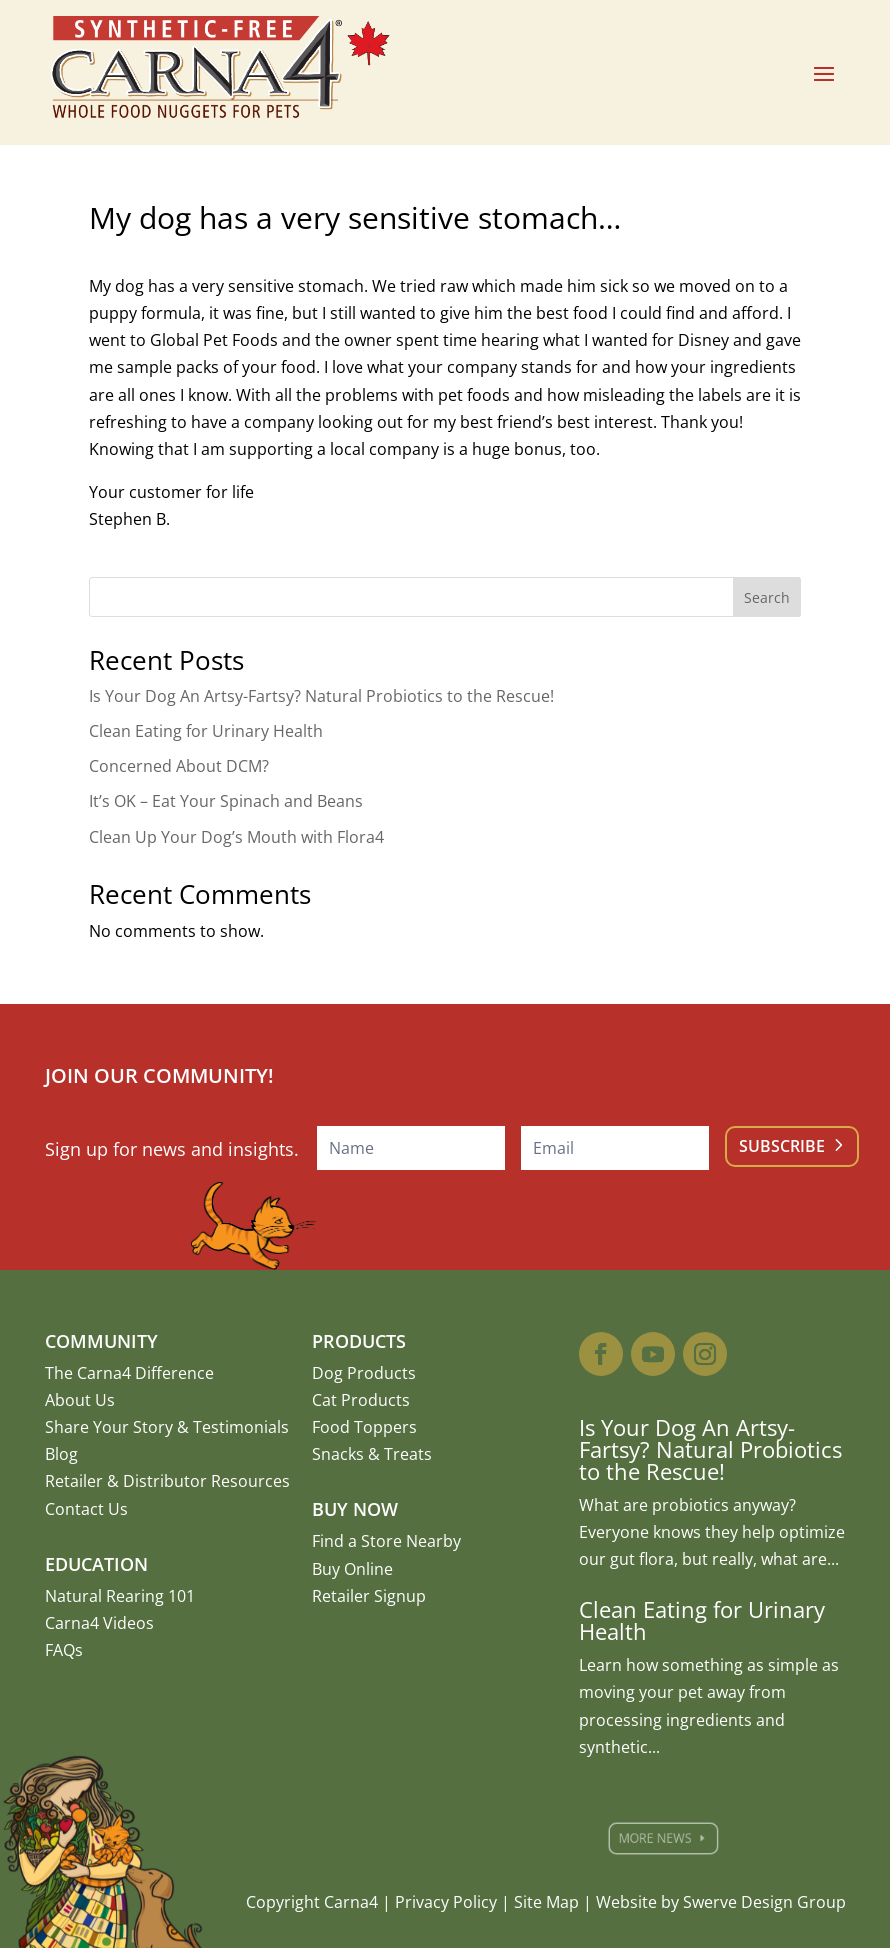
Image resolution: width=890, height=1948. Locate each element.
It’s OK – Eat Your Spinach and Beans (226, 801)
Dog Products (364, 1373)
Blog (61, 1454)
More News (670, 1838)
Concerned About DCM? (179, 766)
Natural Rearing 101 (120, 1596)
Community (101, 1341)
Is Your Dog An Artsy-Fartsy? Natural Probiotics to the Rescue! (321, 696)
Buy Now (355, 1509)
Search (767, 597)
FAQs (64, 1650)
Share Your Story (109, 1427)
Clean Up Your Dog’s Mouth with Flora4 (236, 837)
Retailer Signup (369, 1596)
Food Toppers (364, 1427)
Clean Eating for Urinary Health (206, 731)
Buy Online (352, 1569)
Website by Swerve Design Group (721, 1902)
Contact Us (86, 1509)
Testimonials (241, 1427)
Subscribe (782, 1146)
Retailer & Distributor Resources (167, 1481)
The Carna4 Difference (129, 1373)
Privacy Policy (446, 1902)
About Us (80, 1400)
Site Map (546, 1902)
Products (359, 1341)
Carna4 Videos (99, 1623)
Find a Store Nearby (386, 1541)
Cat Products (361, 1400)
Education (96, 1564)
